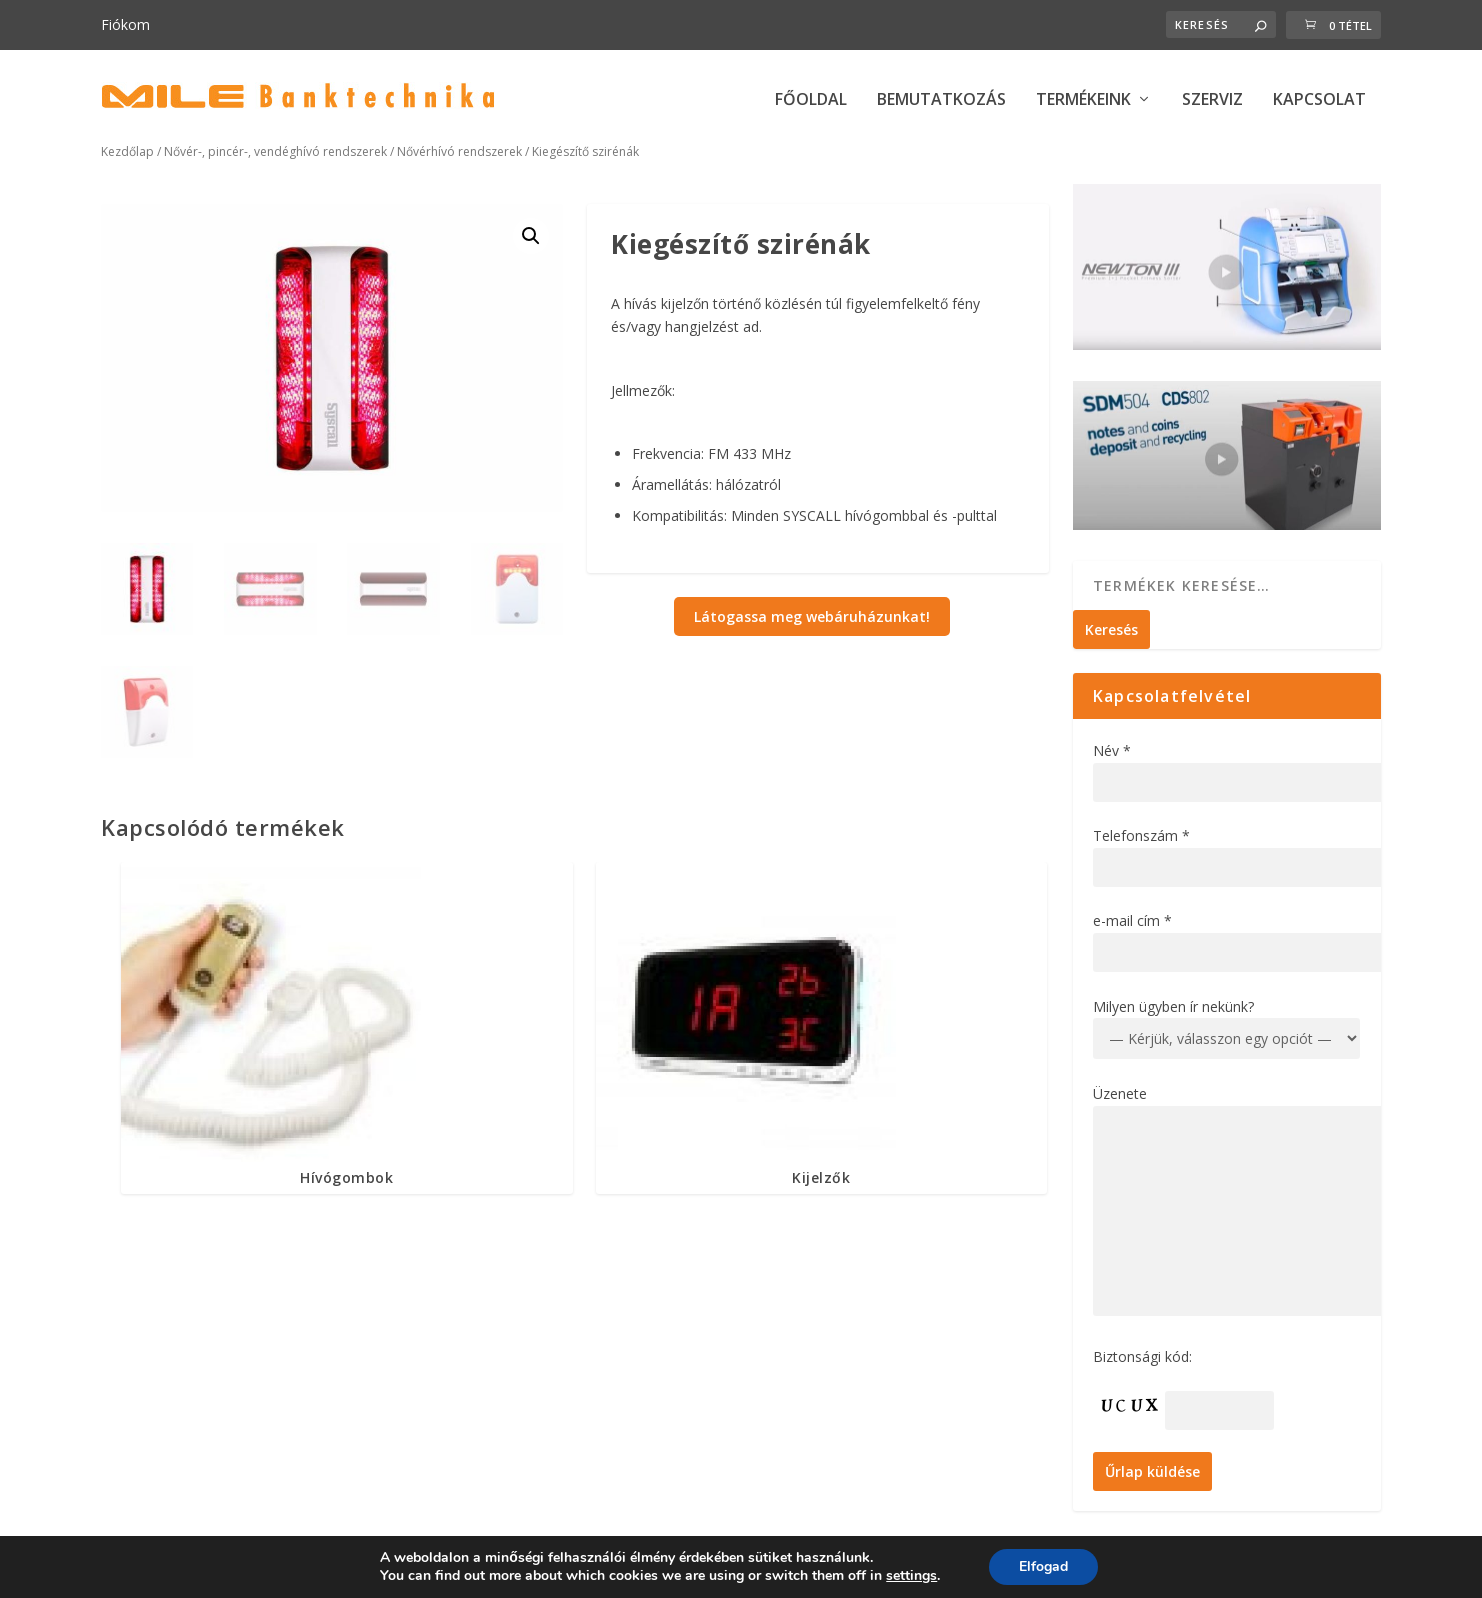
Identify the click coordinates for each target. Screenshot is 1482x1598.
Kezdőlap (127, 151)
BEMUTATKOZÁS (941, 100)
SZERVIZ (1212, 100)
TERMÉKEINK (1083, 100)
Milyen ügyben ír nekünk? (1173, 1006)
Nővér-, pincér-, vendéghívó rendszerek (275, 151)
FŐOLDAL (811, 100)
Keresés (1111, 629)
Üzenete (1120, 1093)
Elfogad (1043, 1566)
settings (911, 1576)
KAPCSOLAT (1319, 100)
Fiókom (125, 24)
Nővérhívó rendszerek (459, 151)
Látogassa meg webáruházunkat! (812, 616)
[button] (531, 236)
